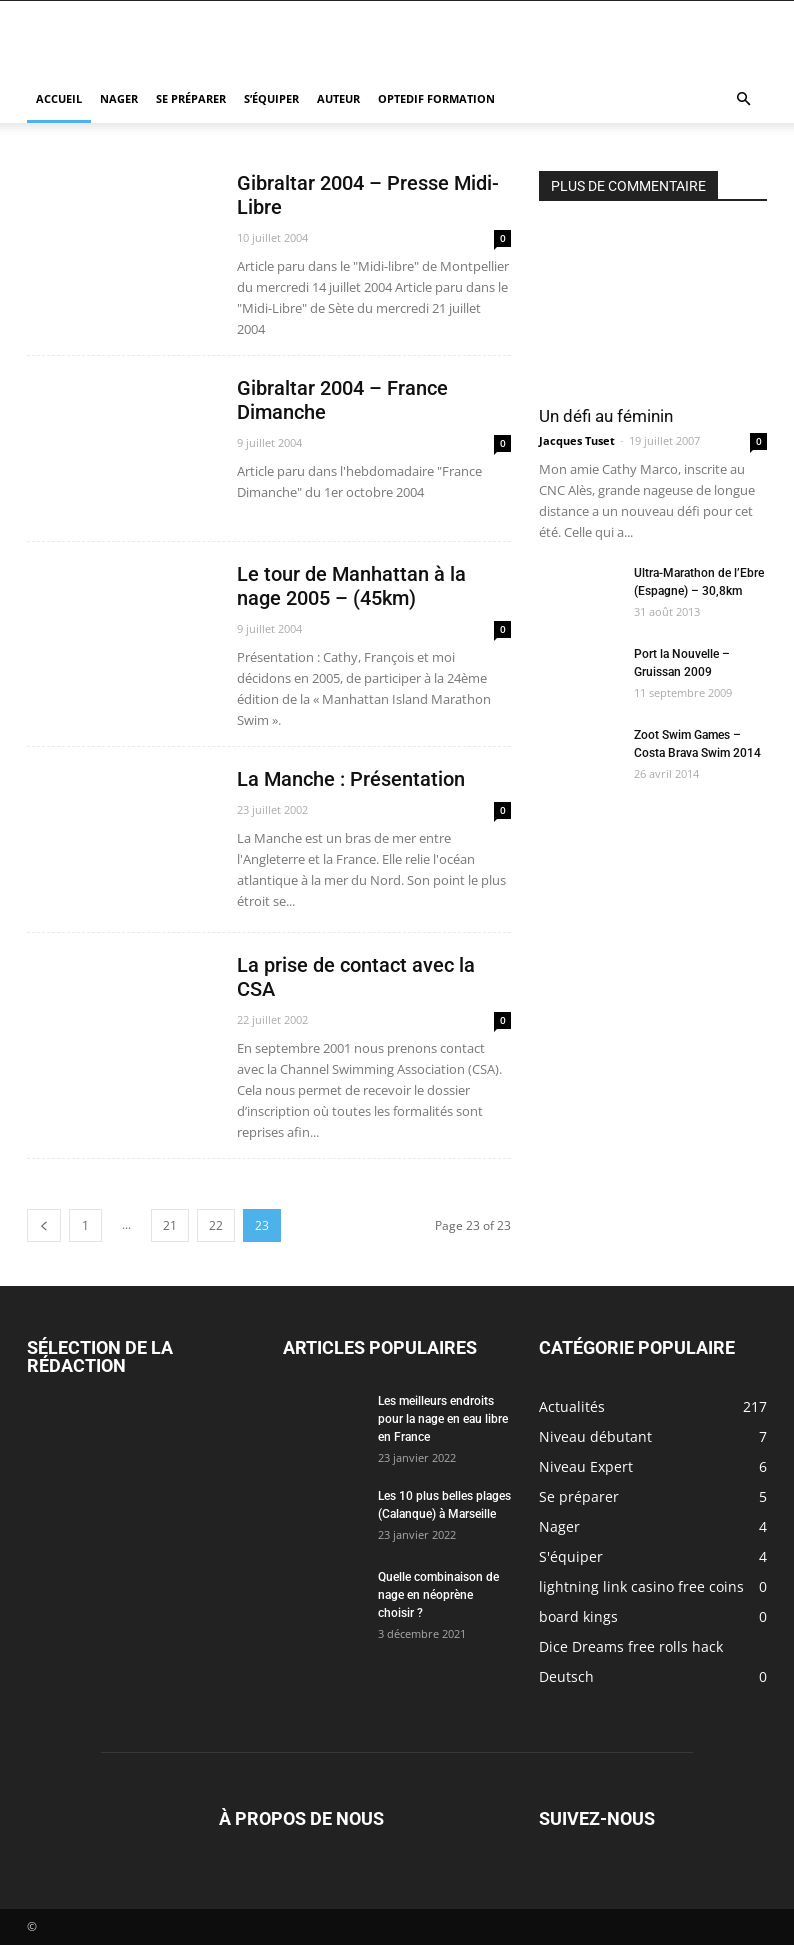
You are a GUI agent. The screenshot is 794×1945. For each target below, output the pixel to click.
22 (216, 1225)
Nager (119, 98)
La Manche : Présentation (351, 779)
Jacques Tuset (577, 440)
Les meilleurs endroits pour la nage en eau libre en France (443, 1419)
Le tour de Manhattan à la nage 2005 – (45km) (351, 586)
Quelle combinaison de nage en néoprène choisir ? (438, 1595)
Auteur (338, 98)
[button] (743, 99)
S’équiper (271, 98)
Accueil (59, 98)
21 (170, 1225)
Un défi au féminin (606, 416)
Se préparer (191, 98)
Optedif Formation (436, 98)
